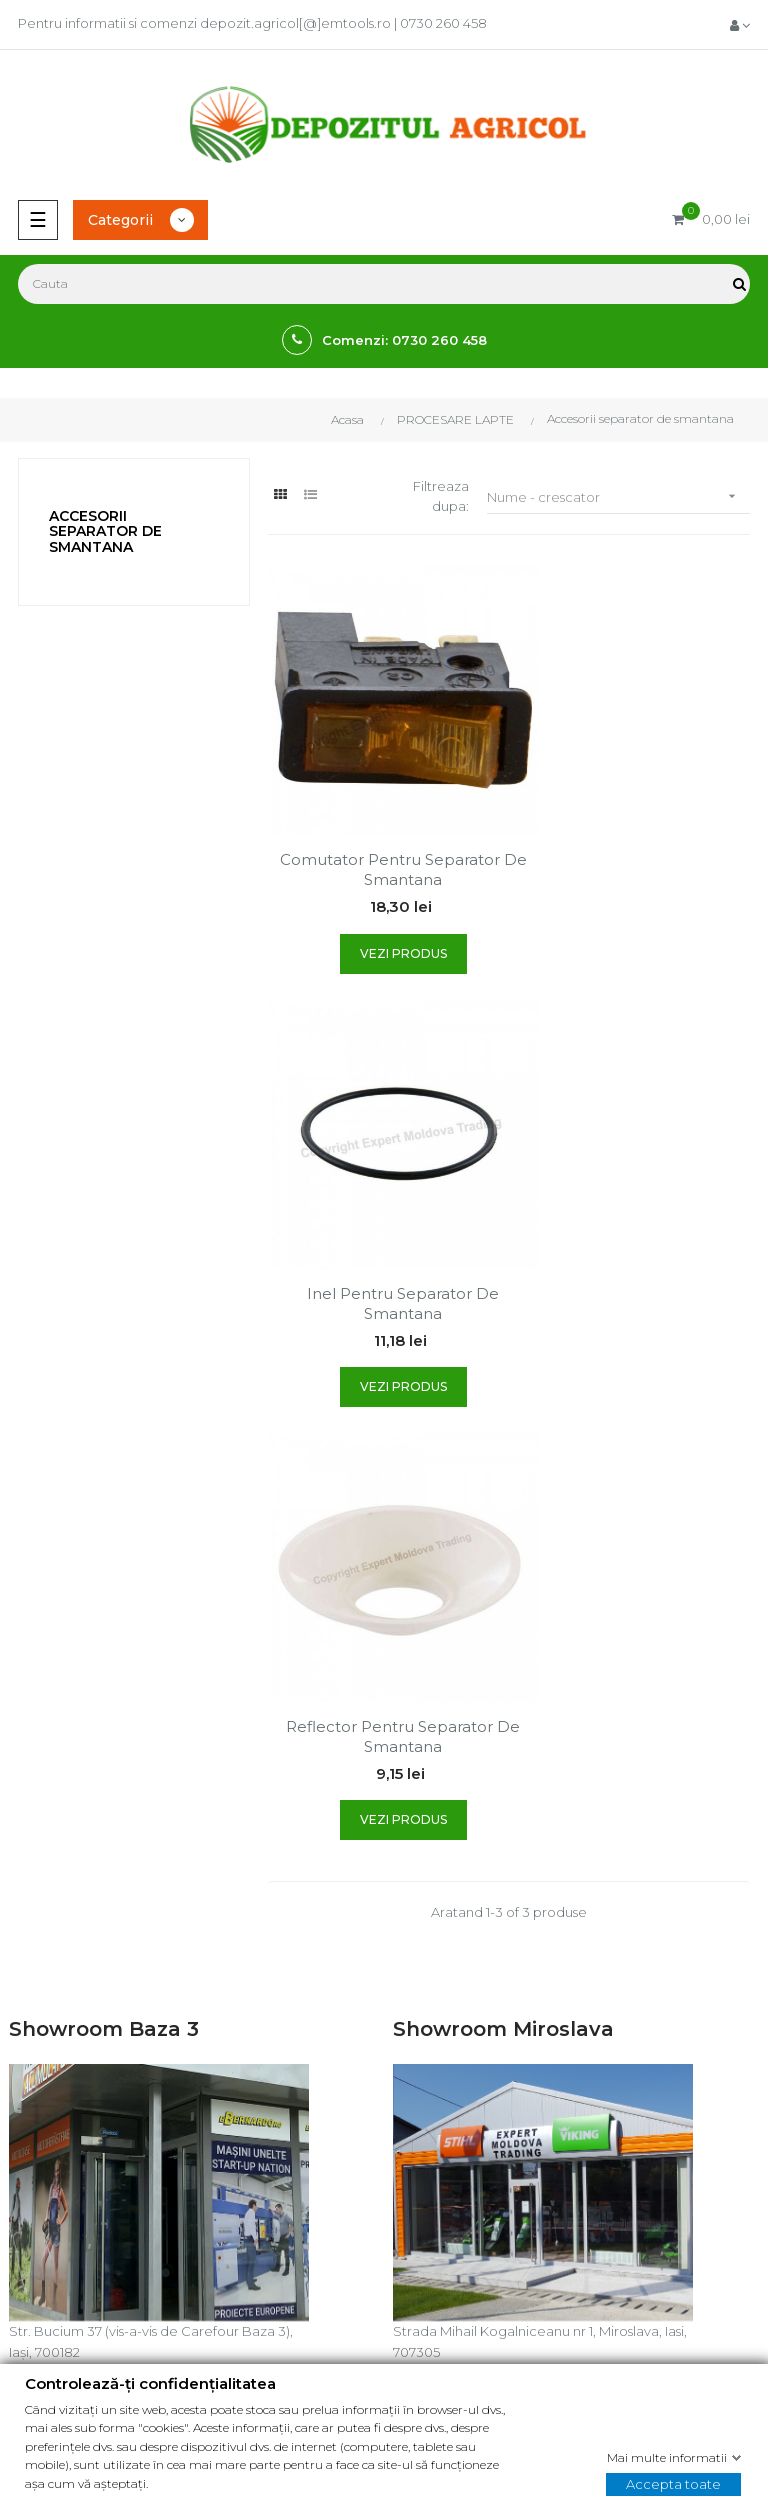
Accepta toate (673, 2483)
